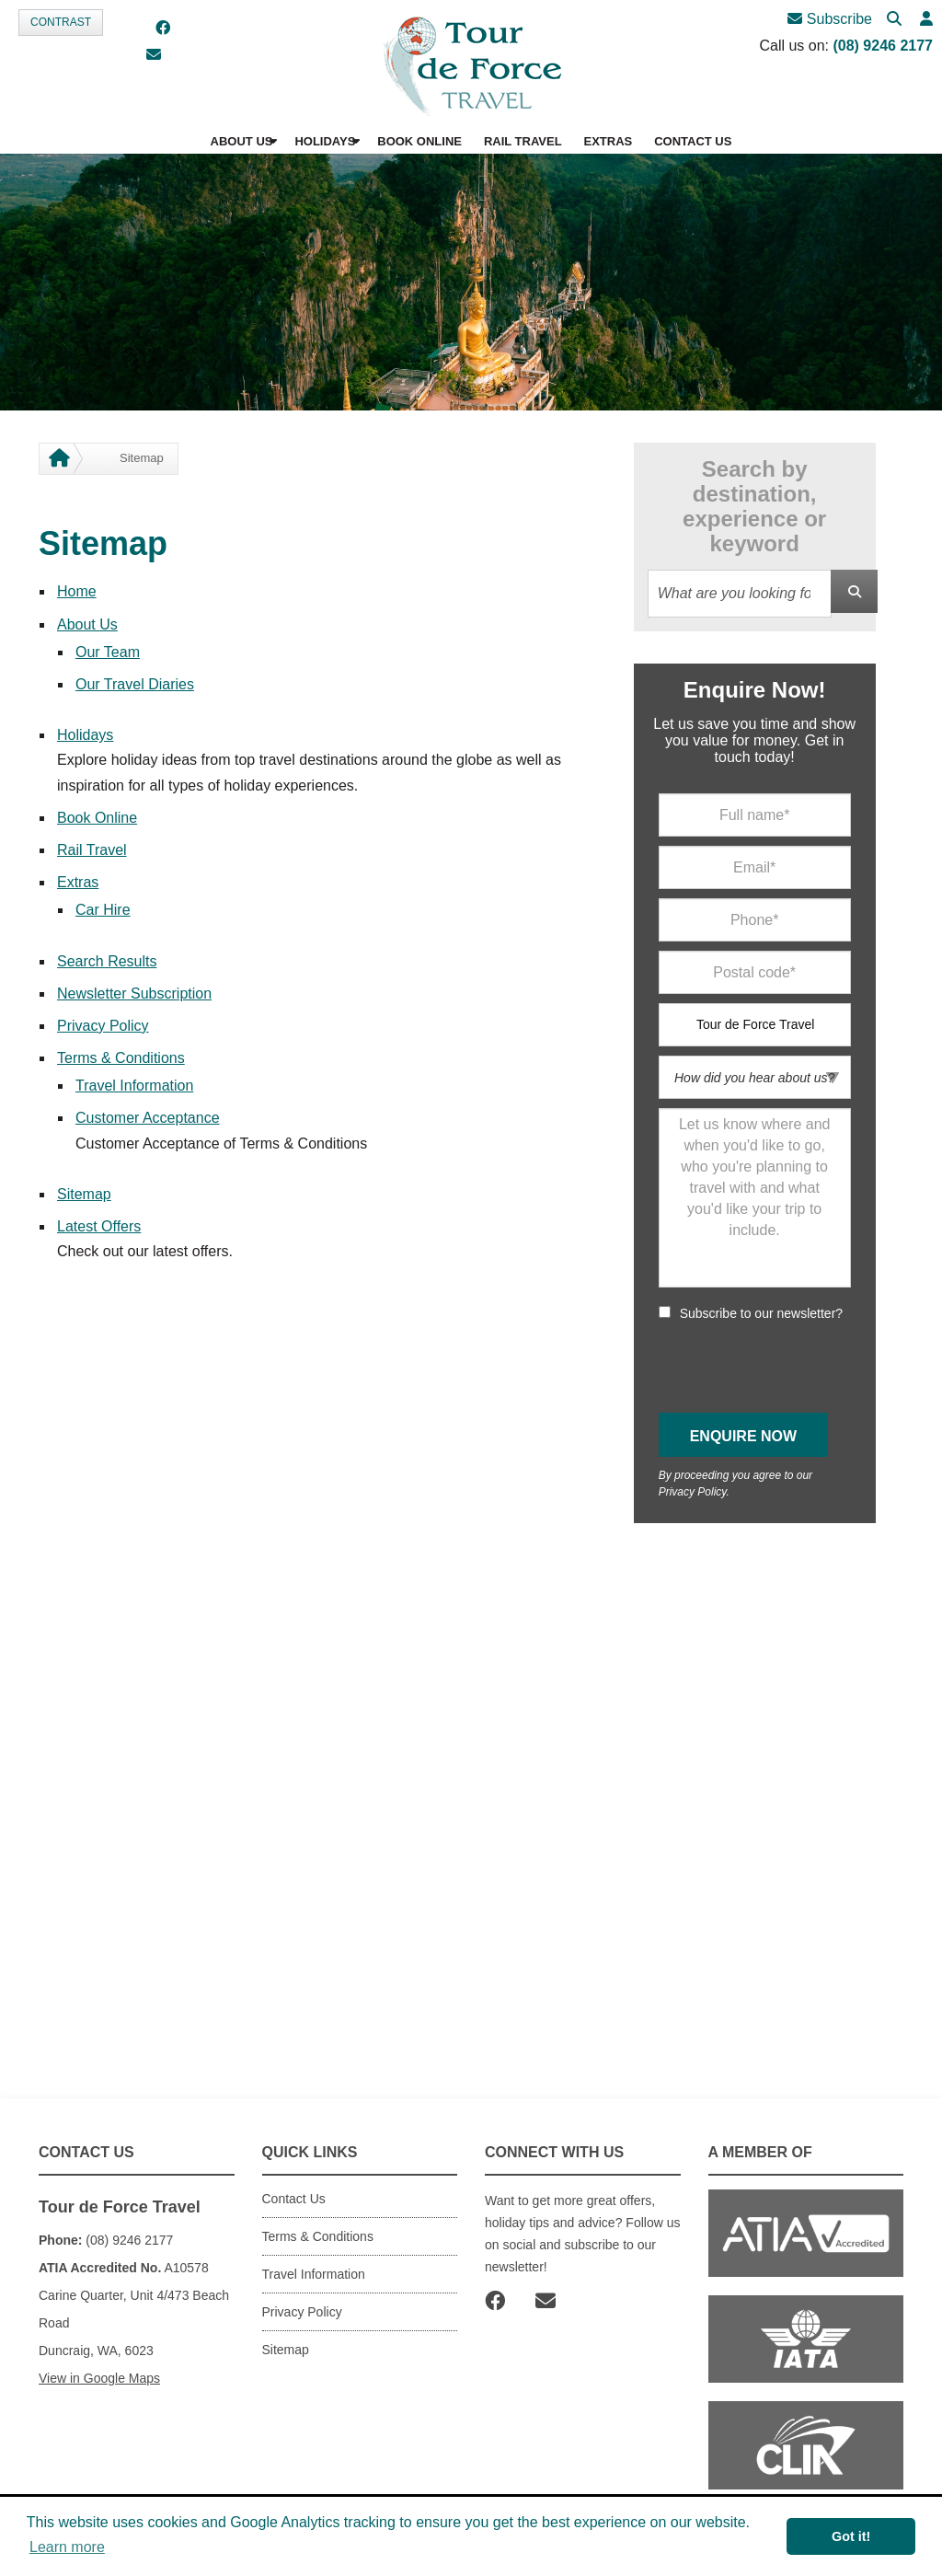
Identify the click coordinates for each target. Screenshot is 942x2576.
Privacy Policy (103, 1026)
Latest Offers (99, 1226)
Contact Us (294, 2198)
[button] (926, 19)
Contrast (60, 22)
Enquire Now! (755, 689)
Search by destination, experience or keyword (754, 506)
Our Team (107, 652)
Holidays (85, 735)
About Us (87, 624)
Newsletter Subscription (134, 993)
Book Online (97, 818)
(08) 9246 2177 (883, 45)
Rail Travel (92, 850)
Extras (77, 882)
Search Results (107, 961)
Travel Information (134, 1085)
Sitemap (84, 1194)
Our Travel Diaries (134, 684)
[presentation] (798, 1368)
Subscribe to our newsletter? (761, 1313)
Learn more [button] (67, 2547)
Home (77, 591)
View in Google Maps (99, 2378)
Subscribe (829, 19)
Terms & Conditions (121, 1058)
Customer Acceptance (147, 1118)
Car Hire (103, 910)
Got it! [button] (851, 2536)
